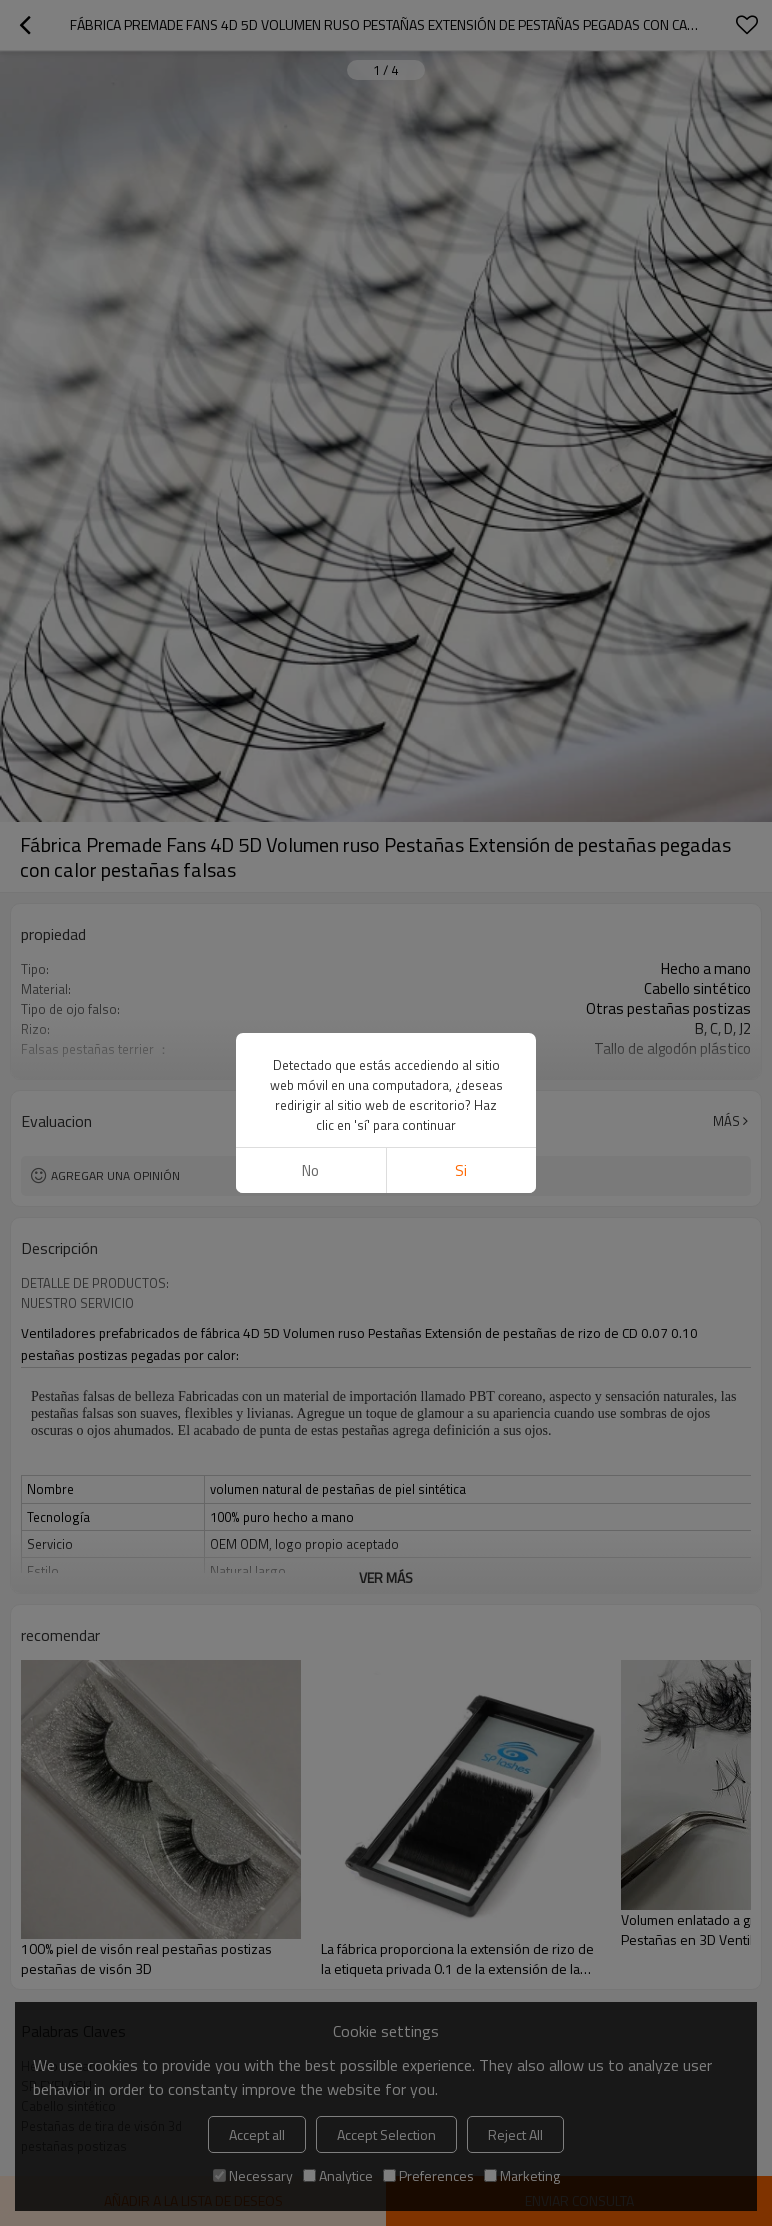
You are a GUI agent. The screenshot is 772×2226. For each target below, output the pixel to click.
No (310, 1170)
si (461, 1170)
